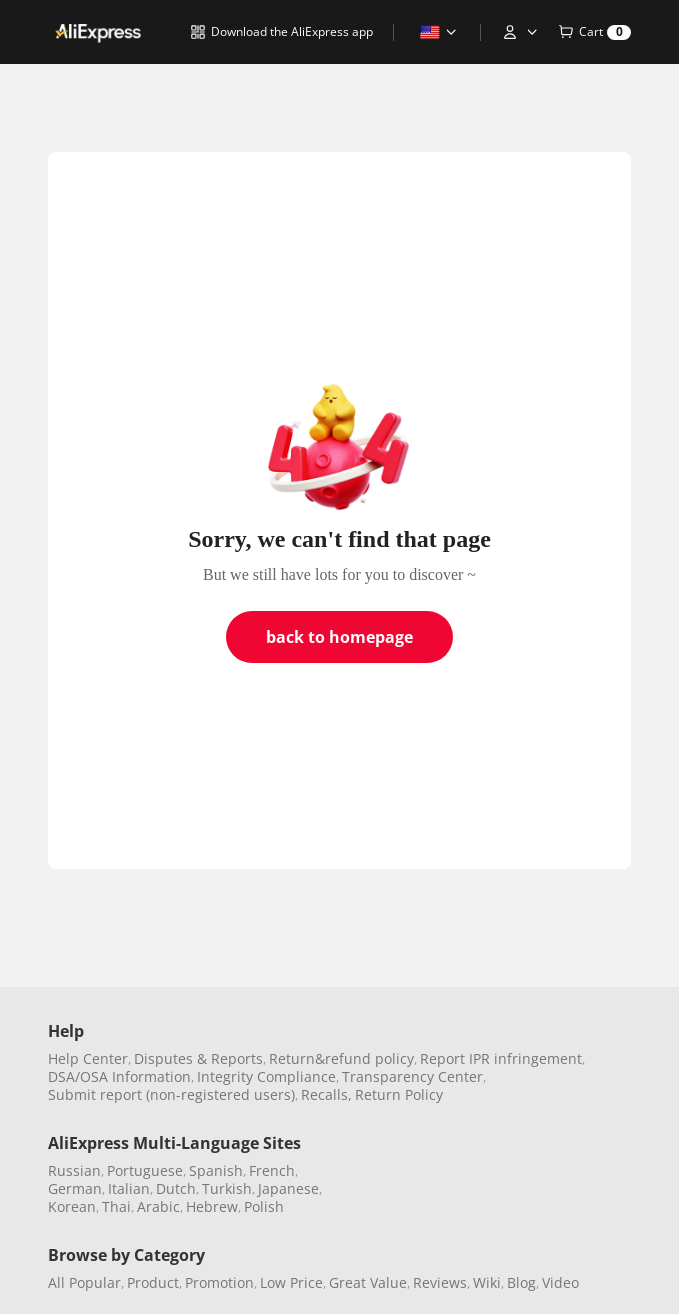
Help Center (88, 1058)
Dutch (176, 1188)
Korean (72, 1206)
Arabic (158, 1206)
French (272, 1170)
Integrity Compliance (266, 1076)
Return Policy (399, 1094)
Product (153, 1282)
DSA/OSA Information (119, 1076)
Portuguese (145, 1170)
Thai (116, 1206)
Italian (129, 1188)
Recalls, (326, 1094)
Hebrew (212, 1206)
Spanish (216, 1170)
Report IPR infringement (501, 1058)
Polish (264, 1206)
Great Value (368, 1282)
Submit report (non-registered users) (171, 1094)
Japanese (288, 1188)
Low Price (291, 1282)
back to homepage (339, 637)
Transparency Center (412, 1076)
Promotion (219, 1282)
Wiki (487, 1282)
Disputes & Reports (198, 1058)
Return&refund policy (341, 1058)
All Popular (84, 1282)
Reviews (440, 1282)
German (75, 1188)
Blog (521, 1282)
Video (560, 1282)
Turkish (227, 1188)
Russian (74, 1170)
